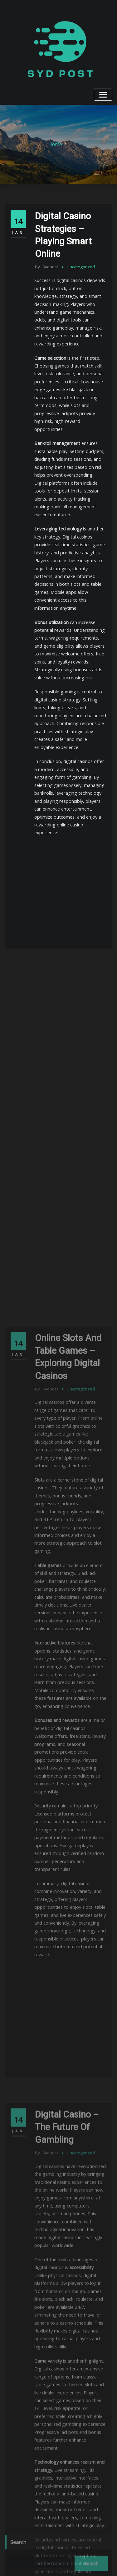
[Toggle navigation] (104, 93)
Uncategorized (76, 245)
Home (55, 142)
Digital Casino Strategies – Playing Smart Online (69, 223)
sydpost (45, 245)
